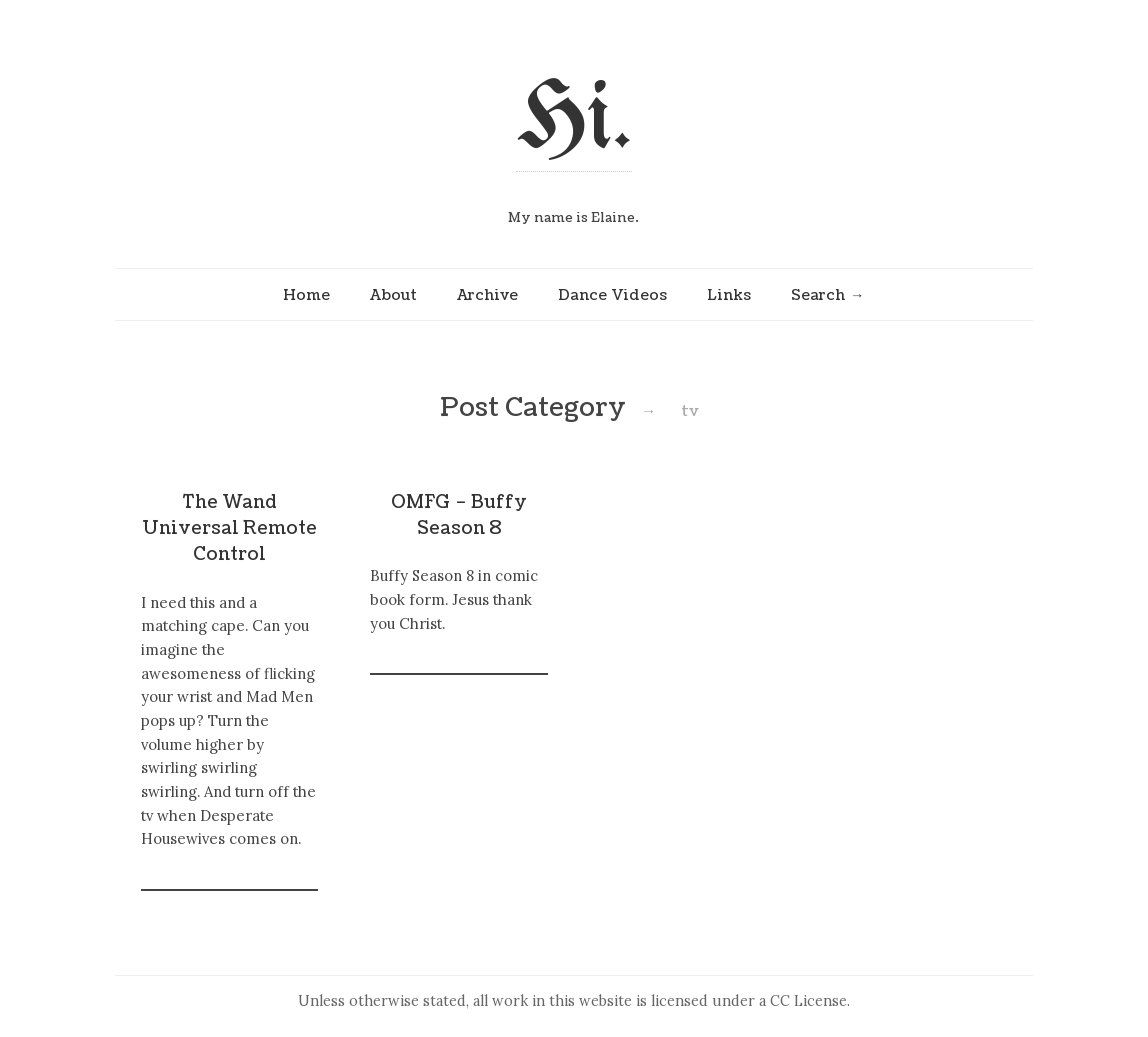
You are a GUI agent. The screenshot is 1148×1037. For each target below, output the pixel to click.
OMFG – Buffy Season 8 (459, 515)
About (393, 295)
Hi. (574, 121)
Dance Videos (612, 295)
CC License (808, 1001)
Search (818, 295)
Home (306, 295)
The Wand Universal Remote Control (229, 529)
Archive (487, 295)
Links (729, 295)
